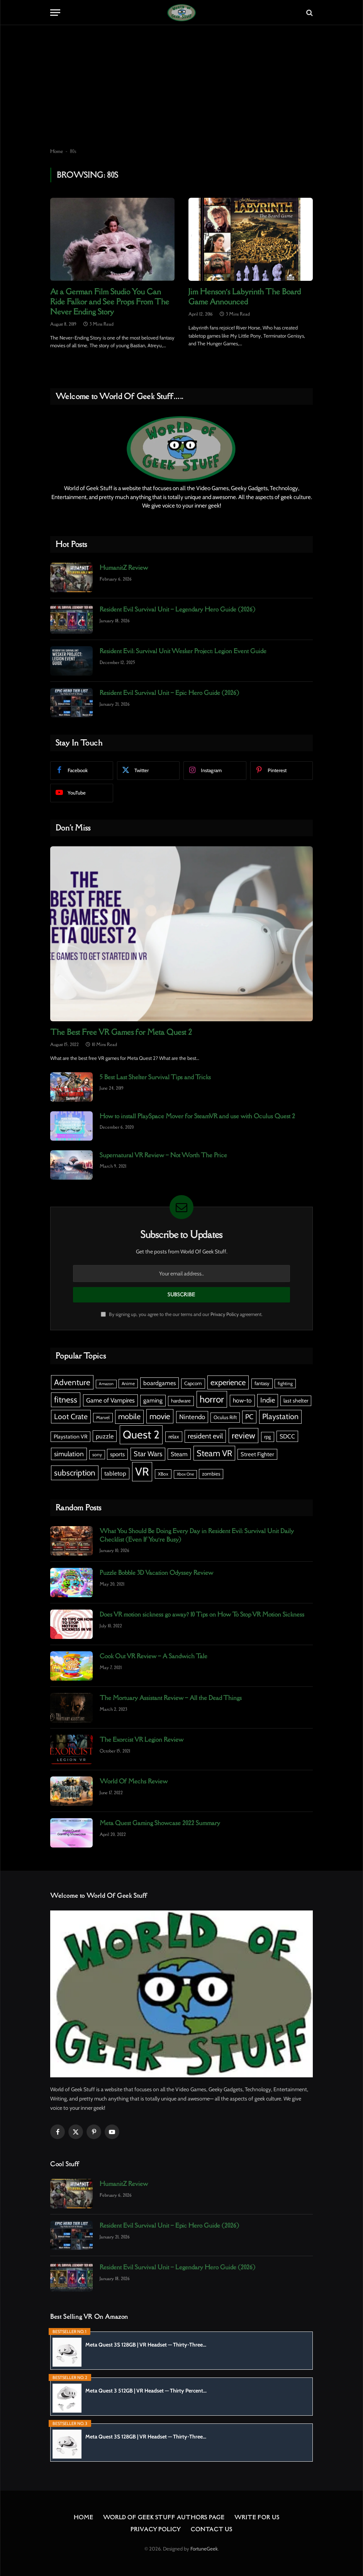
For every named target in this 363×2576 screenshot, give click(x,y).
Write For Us (257, 2517)
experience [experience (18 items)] (228, 1382)
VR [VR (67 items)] (142, 1471)
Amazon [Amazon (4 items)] (106, 1383)
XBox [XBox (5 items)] (163, 1474)
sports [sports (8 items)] (117, 1454)
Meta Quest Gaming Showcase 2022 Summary (160, 1823)
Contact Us (211, 2529)
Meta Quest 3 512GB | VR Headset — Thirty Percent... (146, 2390)
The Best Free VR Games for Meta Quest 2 (121, 1032)
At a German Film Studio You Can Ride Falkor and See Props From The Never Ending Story (109, 302)
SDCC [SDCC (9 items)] (287, 1436)
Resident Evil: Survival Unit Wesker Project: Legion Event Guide (183, 651)
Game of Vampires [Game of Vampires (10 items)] (110, 1400)
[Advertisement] (181, 87)
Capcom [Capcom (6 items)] (193, 1383)
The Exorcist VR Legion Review (141, 1739)
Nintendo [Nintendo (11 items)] (192, 1417)
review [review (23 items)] (243, 1435)
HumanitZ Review (124, 567)
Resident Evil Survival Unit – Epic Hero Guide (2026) (169, 692)
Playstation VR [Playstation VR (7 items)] (70, 1436)
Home (56, 151)
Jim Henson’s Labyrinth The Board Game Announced (244, 297)
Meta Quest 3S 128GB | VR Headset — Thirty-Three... (145, 2344)
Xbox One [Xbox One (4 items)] (185, 1474)
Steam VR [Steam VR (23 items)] (214, 1453)
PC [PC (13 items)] (249, 1417)
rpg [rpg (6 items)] (267, 1436)
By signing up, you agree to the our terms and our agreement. (182, 1314)
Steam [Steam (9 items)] (179, 1454)
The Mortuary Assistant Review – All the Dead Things (171, 1697)
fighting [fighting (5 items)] (285, 1383)
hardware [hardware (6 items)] (181, 1401)
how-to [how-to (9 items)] (242, 1400)
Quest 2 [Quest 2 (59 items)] (141, 1434)
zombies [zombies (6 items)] (211, 1474)
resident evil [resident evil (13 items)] (205, 1436)
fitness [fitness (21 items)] (65, 1399)
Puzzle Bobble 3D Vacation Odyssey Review (156, 1572)
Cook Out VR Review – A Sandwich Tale (153, 1656)
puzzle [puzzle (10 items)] (105, 1436)
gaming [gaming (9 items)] (153, 1400)
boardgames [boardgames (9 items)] (159, 1383)
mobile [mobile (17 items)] (129, 1416)
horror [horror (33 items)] (212, 1399)
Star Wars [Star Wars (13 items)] (148, 1454)
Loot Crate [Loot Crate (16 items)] (71, 1416)
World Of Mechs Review (134, 1781)
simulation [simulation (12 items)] (69, 1454)
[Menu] (55, 12)
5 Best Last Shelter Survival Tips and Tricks (155, 1077)
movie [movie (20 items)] (159, 1416)
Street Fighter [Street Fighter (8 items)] (257, 1454)
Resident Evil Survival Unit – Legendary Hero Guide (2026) (177, 609)
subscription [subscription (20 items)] (74, 1472)
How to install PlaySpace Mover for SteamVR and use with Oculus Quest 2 (197, 1116)
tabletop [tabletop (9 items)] (115, 1473)
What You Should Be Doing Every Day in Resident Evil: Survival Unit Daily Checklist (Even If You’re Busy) (197, 1535)
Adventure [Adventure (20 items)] (72, 1382)
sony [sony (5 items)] (97, 1454)
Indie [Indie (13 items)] (267, 1400)
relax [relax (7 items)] (173, 1436)
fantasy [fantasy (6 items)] (262, 1383)
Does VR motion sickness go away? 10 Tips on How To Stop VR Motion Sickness (202, 1614)
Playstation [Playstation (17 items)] (280, 1416)
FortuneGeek (204, 2548)
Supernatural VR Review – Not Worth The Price (163, 1155)
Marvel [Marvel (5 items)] (103, 1417)
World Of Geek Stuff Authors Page (164, 2517)
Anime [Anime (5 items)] (128, 1383)
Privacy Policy (224, 1314)
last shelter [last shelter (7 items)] (295, 1401)
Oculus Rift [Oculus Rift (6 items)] (225, 1417)
